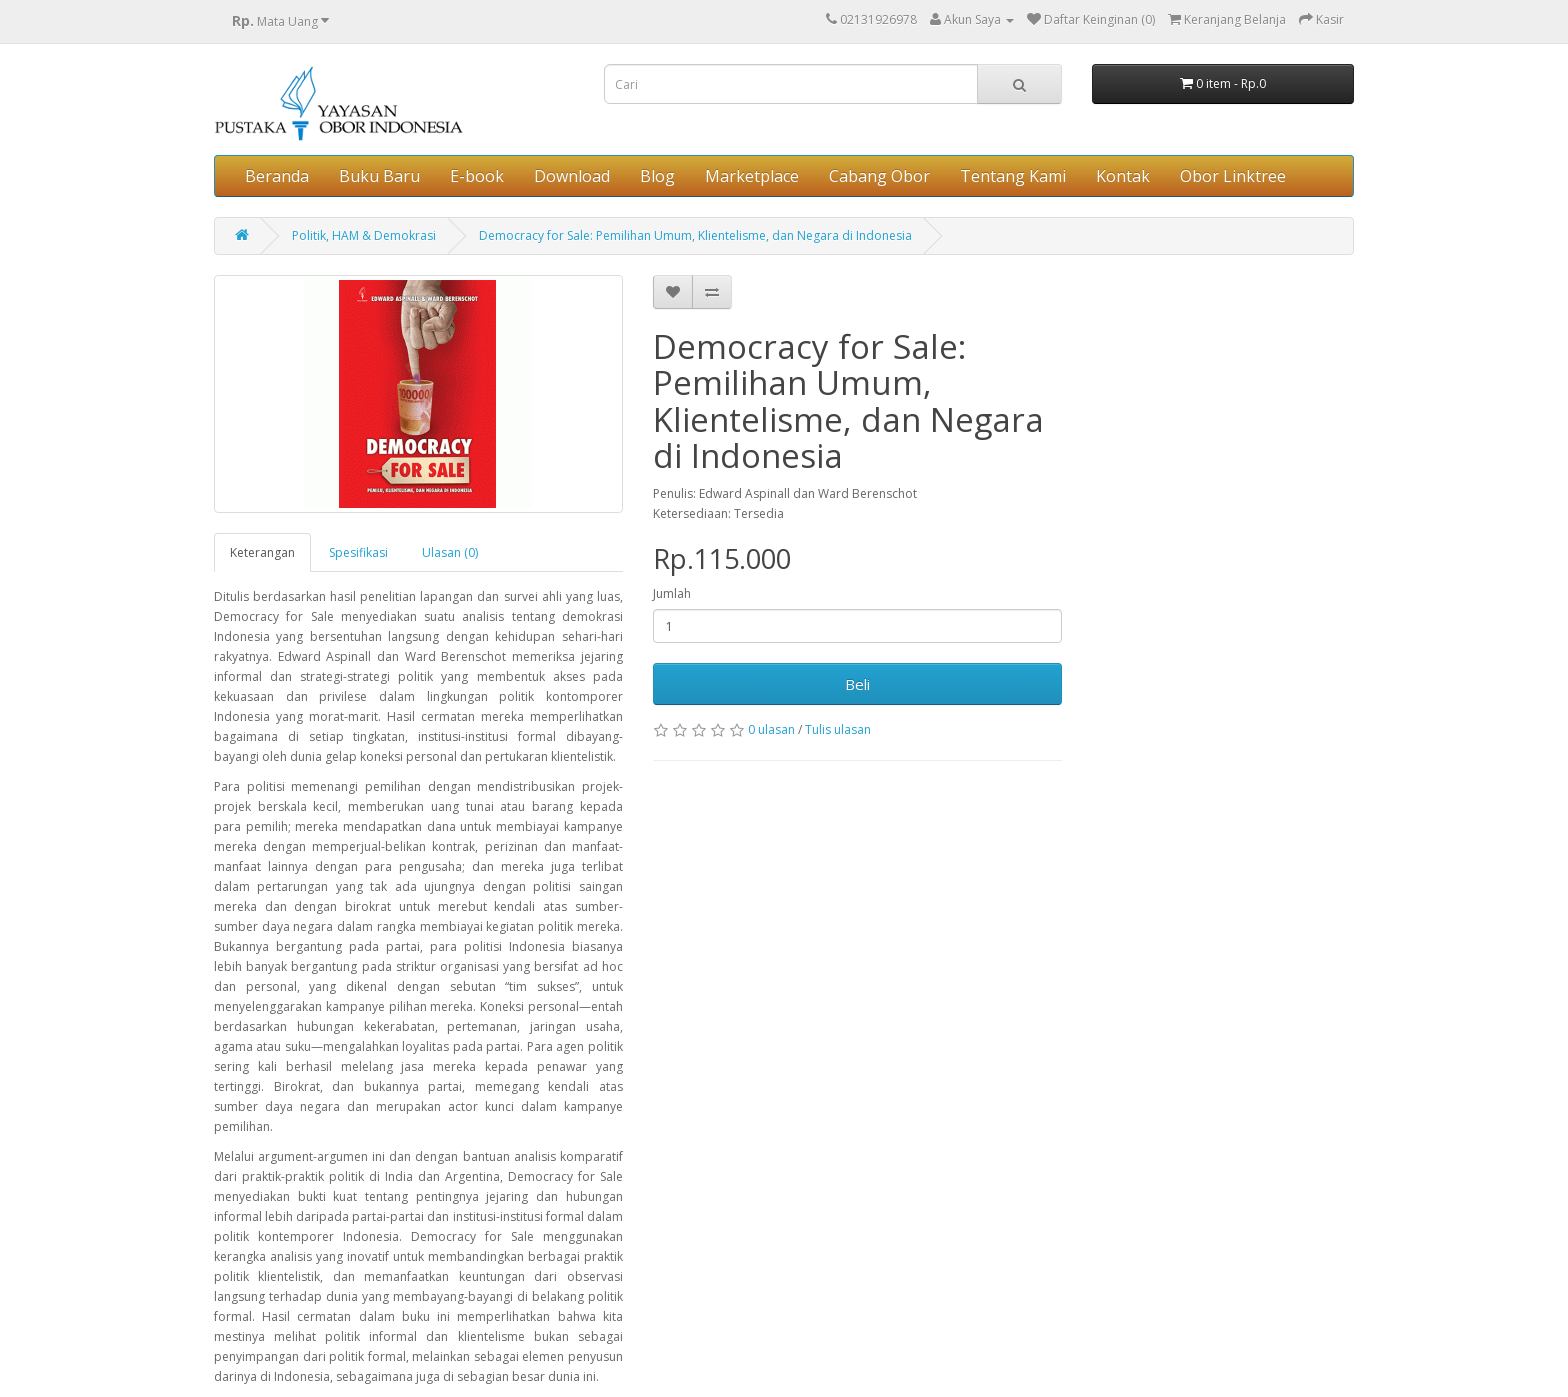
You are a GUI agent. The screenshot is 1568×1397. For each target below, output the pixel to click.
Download (572, 176)
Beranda (277, 176)
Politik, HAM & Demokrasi (364, 235)
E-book (477, 176)
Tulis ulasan (838, 729)
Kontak (1123, 176)
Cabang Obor (879, 176)
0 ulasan (771, 729)
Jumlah (672, 593)
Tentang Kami (1013, 176)
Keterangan (262, 552)
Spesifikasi (358, 552)
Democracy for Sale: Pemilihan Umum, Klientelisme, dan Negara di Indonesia (695, 235)
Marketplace (752, 176)
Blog (657, 176)
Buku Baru (379, 176)
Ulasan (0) (450, 552)
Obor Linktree (1233, 176)
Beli (857, 684)
